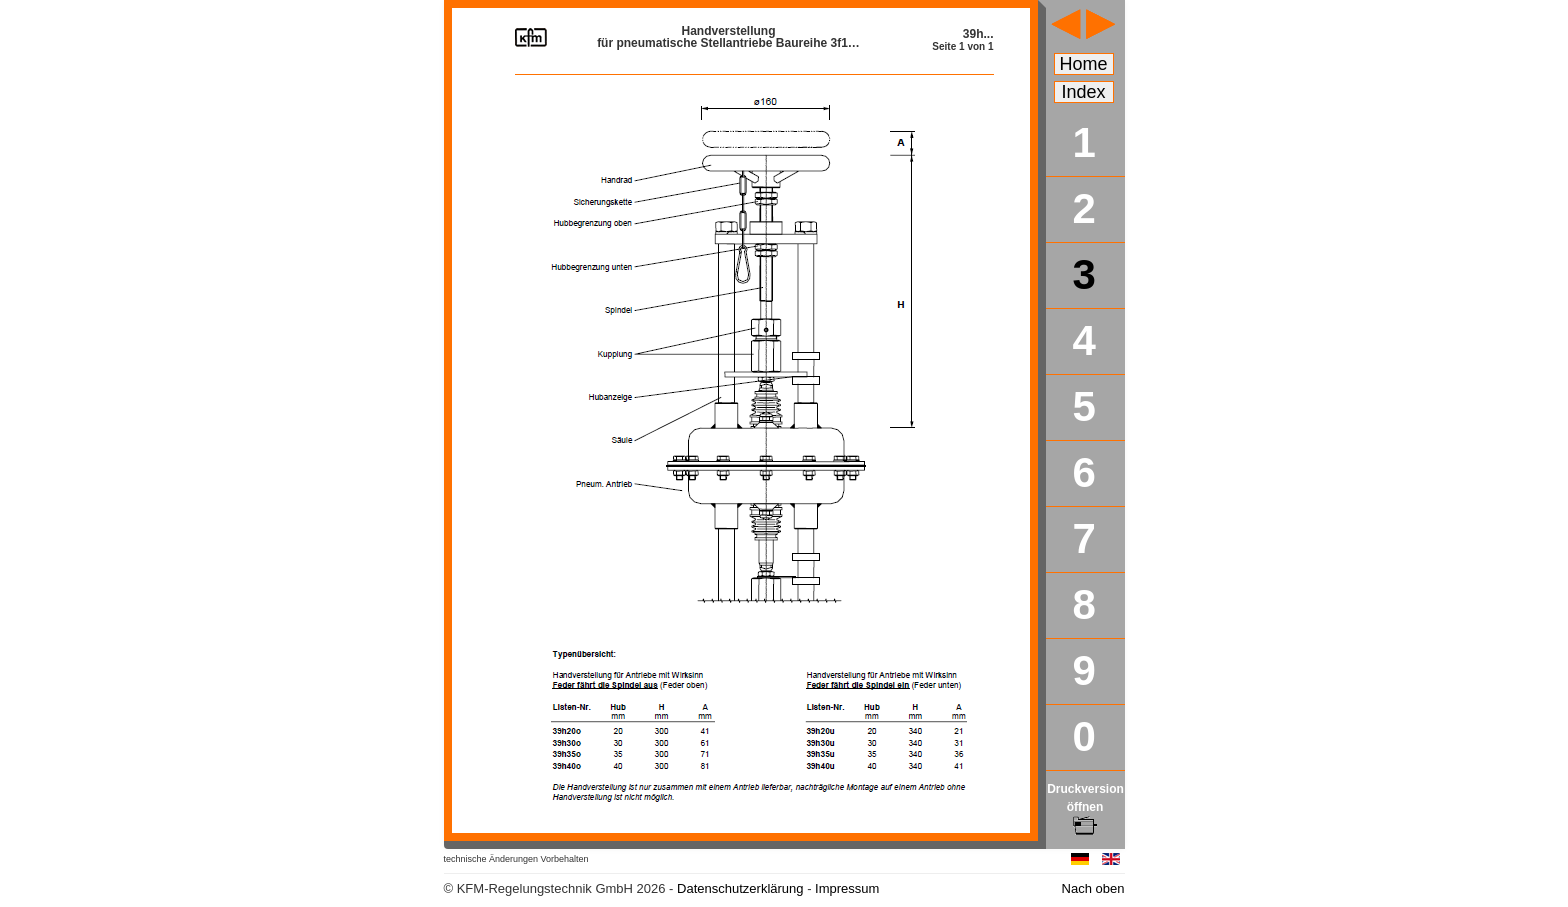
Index (1084, 92)
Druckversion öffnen (1085, 807)
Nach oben (1093, 888)
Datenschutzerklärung (740, 888)
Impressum (847, 888)
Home (1084, 64)
